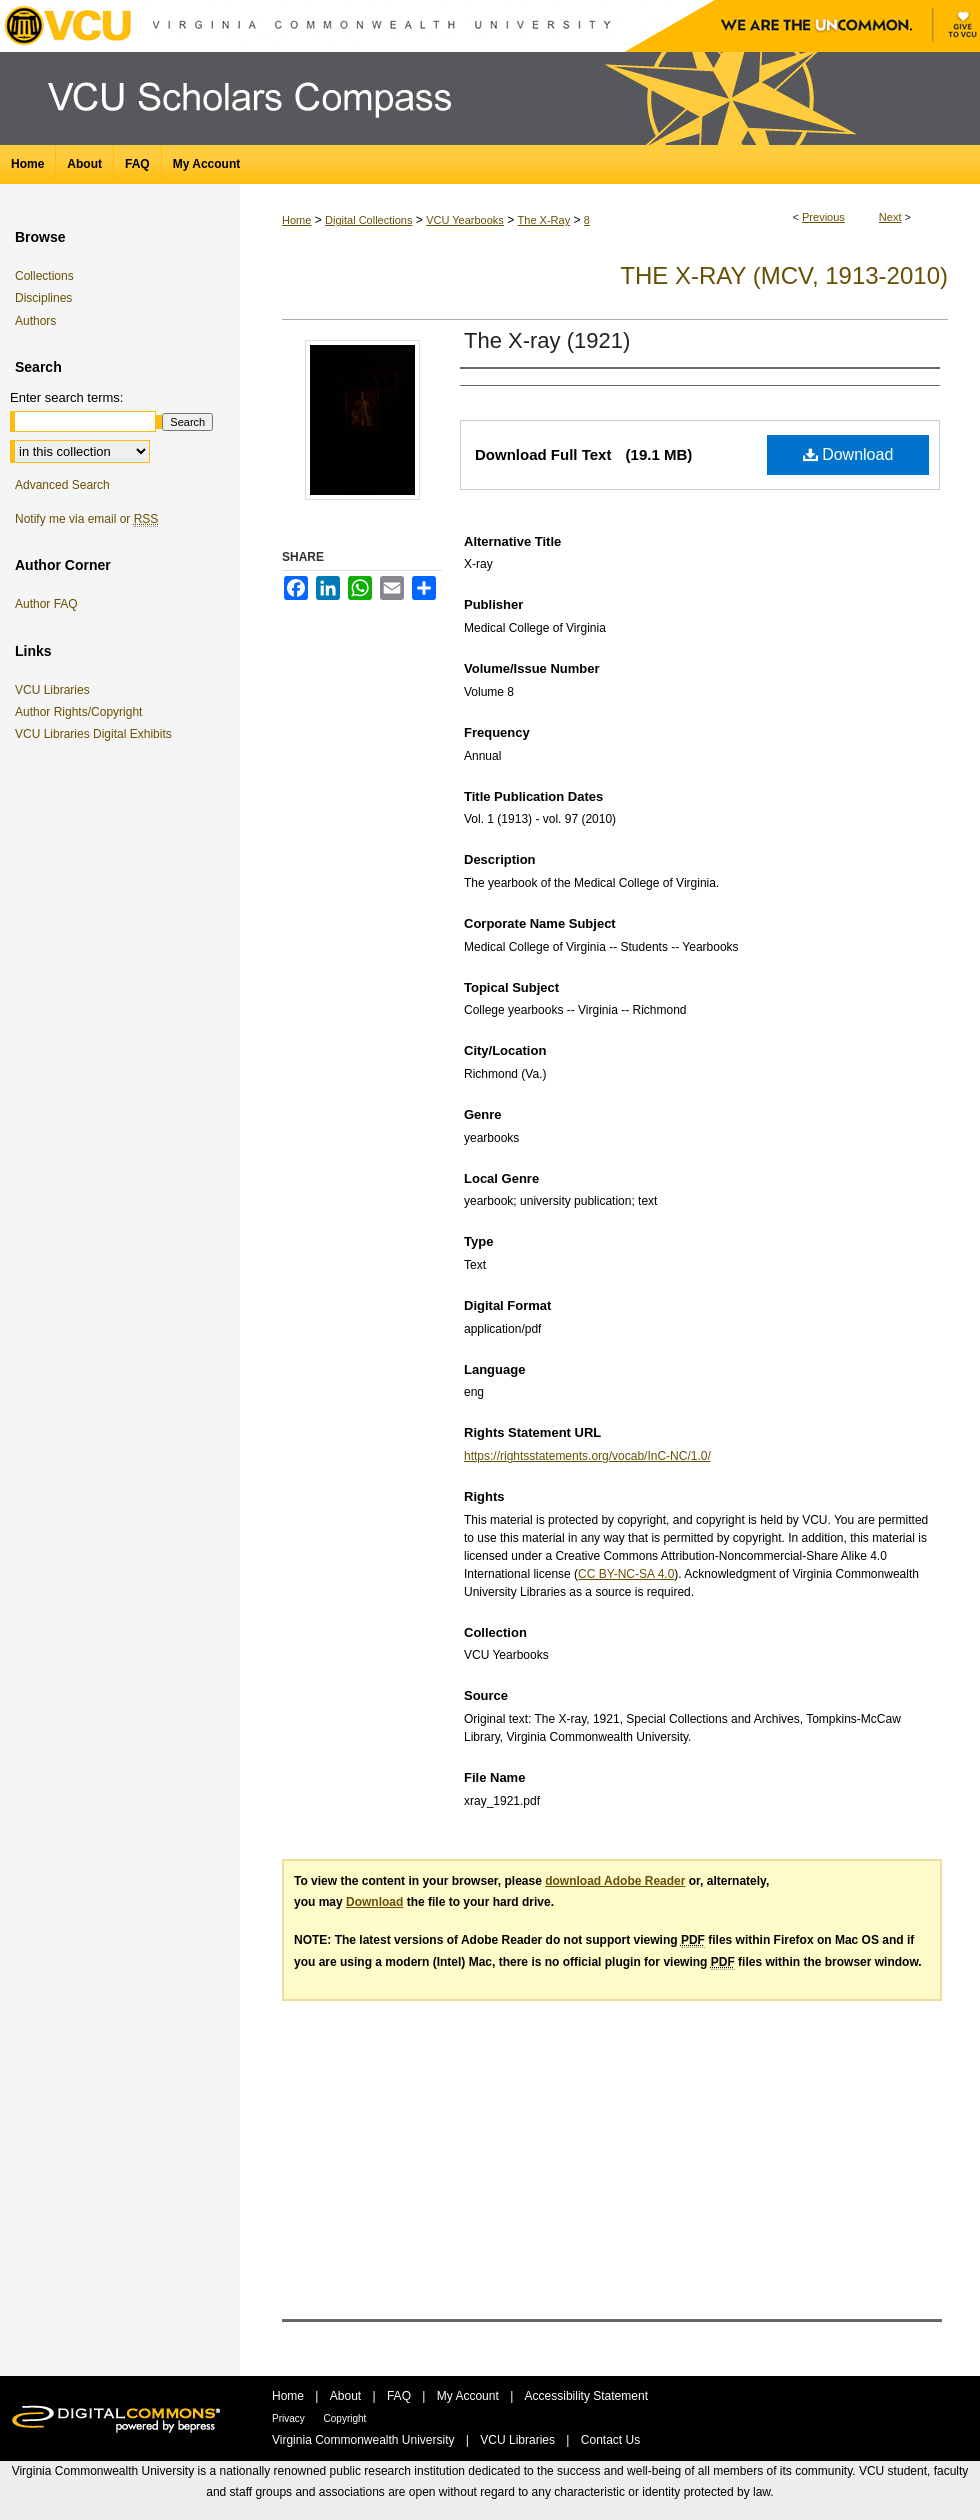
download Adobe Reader (615, 1881)
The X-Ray (544, 220)
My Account (469, 2396)
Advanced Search (62, 485)
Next (890, 217)
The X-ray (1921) (547, 340)
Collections (44, 276)
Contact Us (610, 2440)
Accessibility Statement (586, 2396)
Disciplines (43, 298)
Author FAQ (46, 604)
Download (848, 454)
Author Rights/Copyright (82, 712)
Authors (35, 321)
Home (296, 220)
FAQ (400, 2396)
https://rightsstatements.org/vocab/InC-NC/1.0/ (587, 1456)
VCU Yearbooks (465, 220)
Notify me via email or (86, 519)
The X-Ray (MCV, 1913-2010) (784, 275)
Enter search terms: (66, 397)
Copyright (345, 2418)
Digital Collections (368, 220)
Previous (823, 217)
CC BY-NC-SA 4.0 (626, 1574)
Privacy (290, 2418)
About (347, 2396)
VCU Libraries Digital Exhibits (97, 734)
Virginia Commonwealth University (365, 2440)
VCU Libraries (56, 690)
